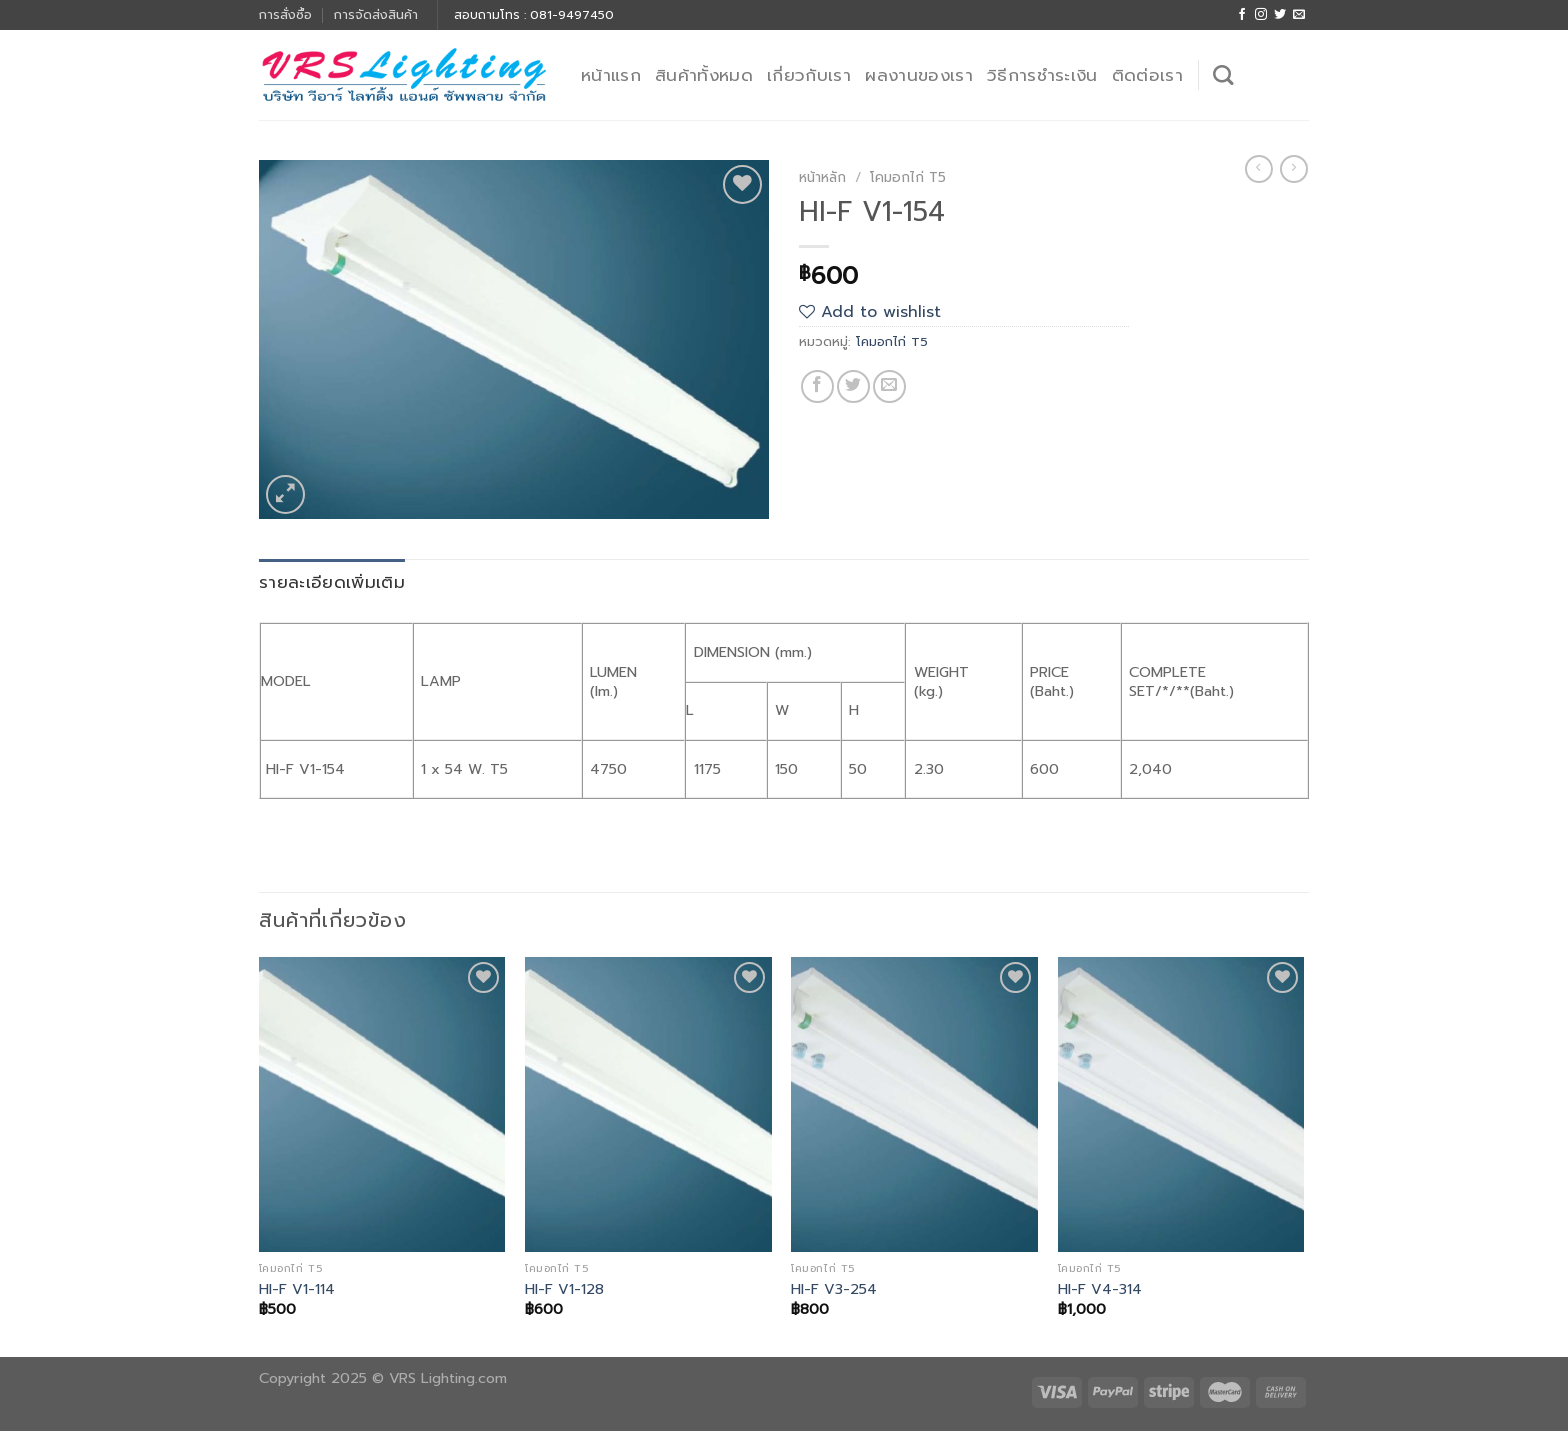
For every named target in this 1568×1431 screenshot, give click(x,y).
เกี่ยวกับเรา (809, 75)
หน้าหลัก (822, 177)
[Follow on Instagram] (1261, 15)
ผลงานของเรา (919, 75)
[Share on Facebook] (817, 386)
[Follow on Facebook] (1242, 15)
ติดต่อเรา (1147, 75)
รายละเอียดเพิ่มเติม (332, 582)
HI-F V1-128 (564, 1289)
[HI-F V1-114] (382, 1105)
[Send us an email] (1299, 15)
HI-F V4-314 (1100, 1289)
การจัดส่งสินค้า (376, 14)
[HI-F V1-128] (648, 1105)
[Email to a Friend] (889, 386)
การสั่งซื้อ (285, 14)
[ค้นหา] (1223, 75)
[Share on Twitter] (853, 386)
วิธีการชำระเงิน (1042, 75)
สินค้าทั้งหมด (704, 75)
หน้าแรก (611, 75)
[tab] (332, 582)
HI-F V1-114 (297, 1289)
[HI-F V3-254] (914, 1105)
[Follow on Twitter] (1280, 15)
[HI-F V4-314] (1181, 1105)
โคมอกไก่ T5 (908, 177)
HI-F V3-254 (834, 1289)
